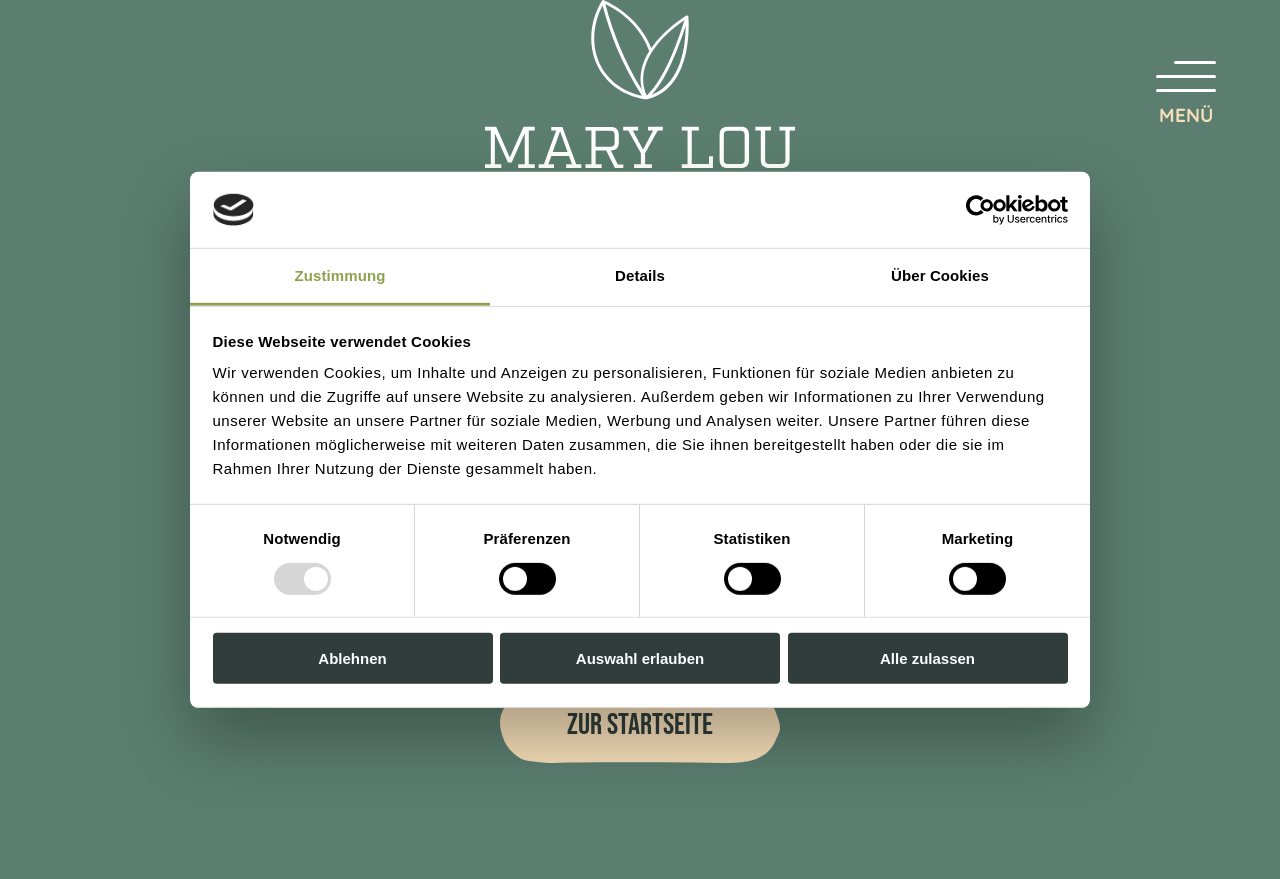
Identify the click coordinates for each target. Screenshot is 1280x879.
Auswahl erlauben (640, 658)
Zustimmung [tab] (340, 275)
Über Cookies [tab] (940, 275)
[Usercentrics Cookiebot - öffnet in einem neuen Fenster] (980, 210)
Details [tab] (640, 275)
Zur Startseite (640, 725)
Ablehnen (352, 658)
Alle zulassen (927, 658)
